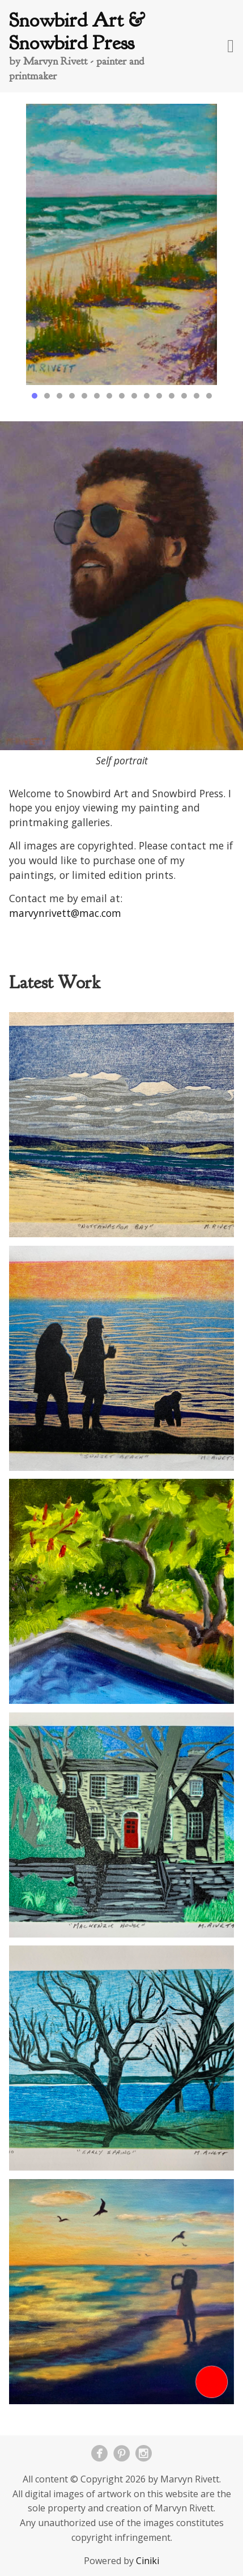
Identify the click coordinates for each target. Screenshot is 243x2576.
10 (147, 396)
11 (159, 396)
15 (209, 396)
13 (184, 396)
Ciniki (147, 2560)
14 (196, 396)
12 (171, 396)
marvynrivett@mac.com (65, 913)
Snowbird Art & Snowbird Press (77, 31)
